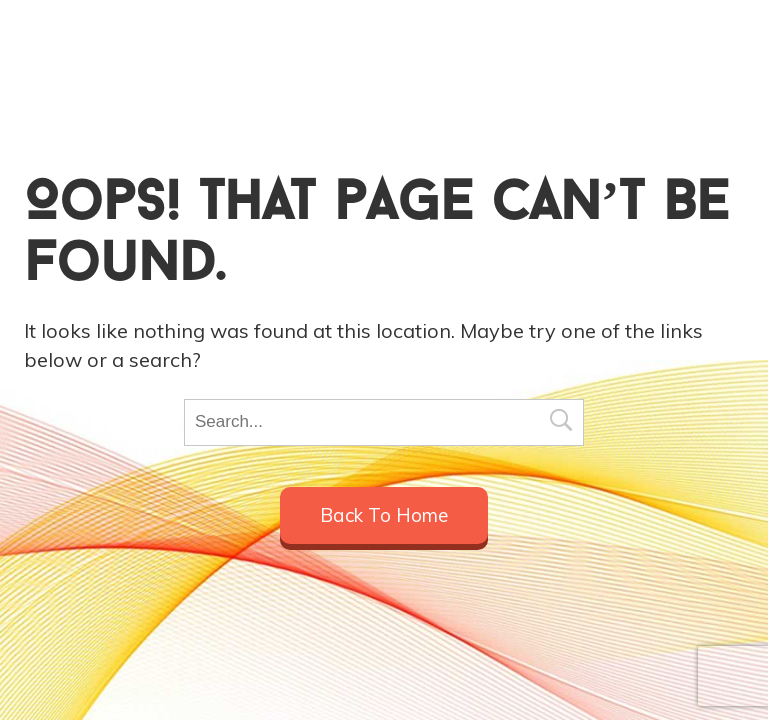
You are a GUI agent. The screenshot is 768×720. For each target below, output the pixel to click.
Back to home (384, 515)
